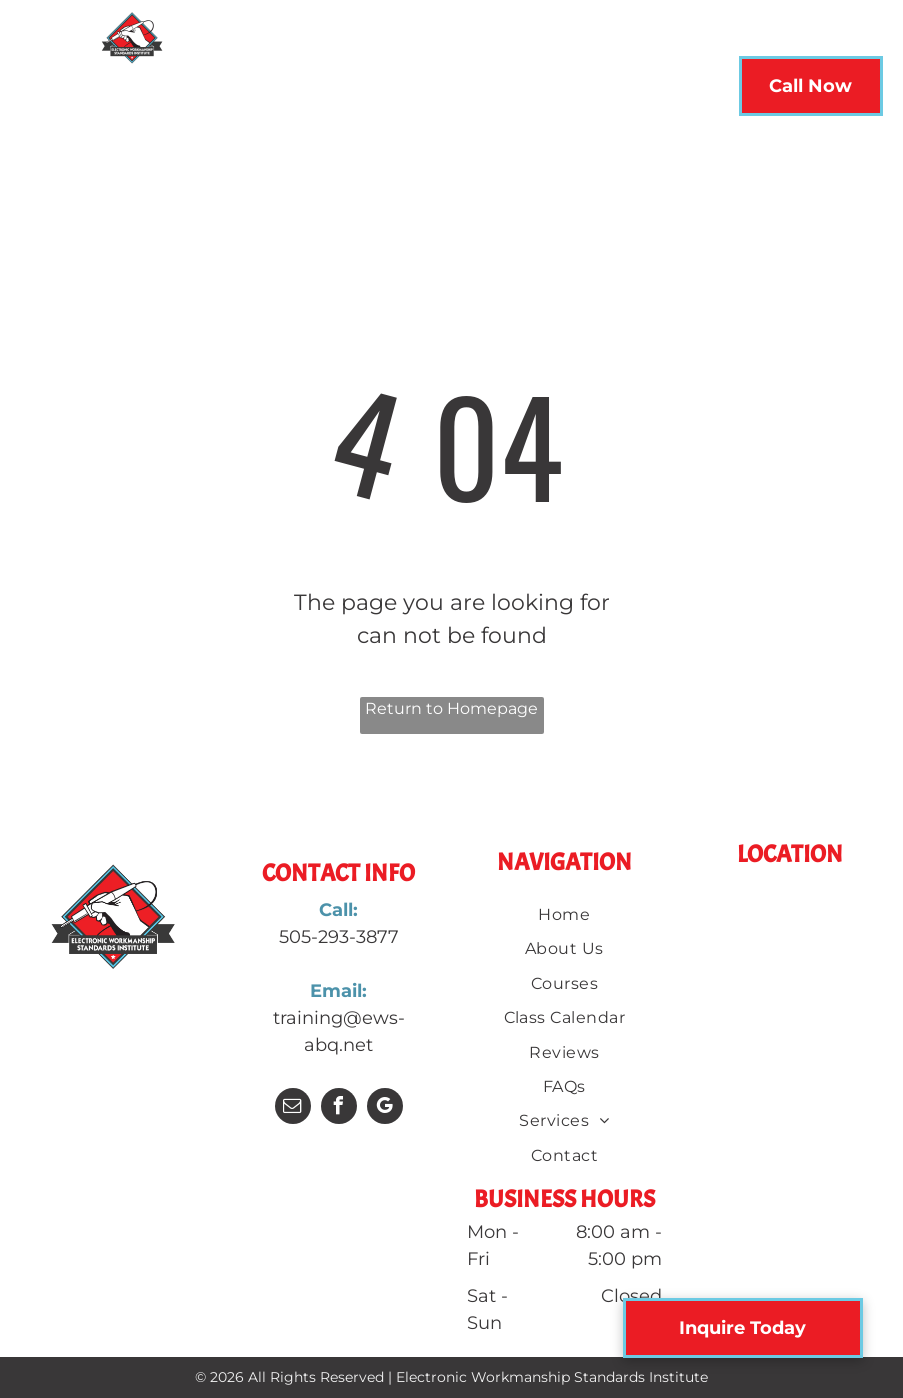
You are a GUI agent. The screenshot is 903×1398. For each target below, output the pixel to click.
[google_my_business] (385, 1108)
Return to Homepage (451, 708)
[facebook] (339, 1108)
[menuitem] (222, 92)
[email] (293, 1108)
